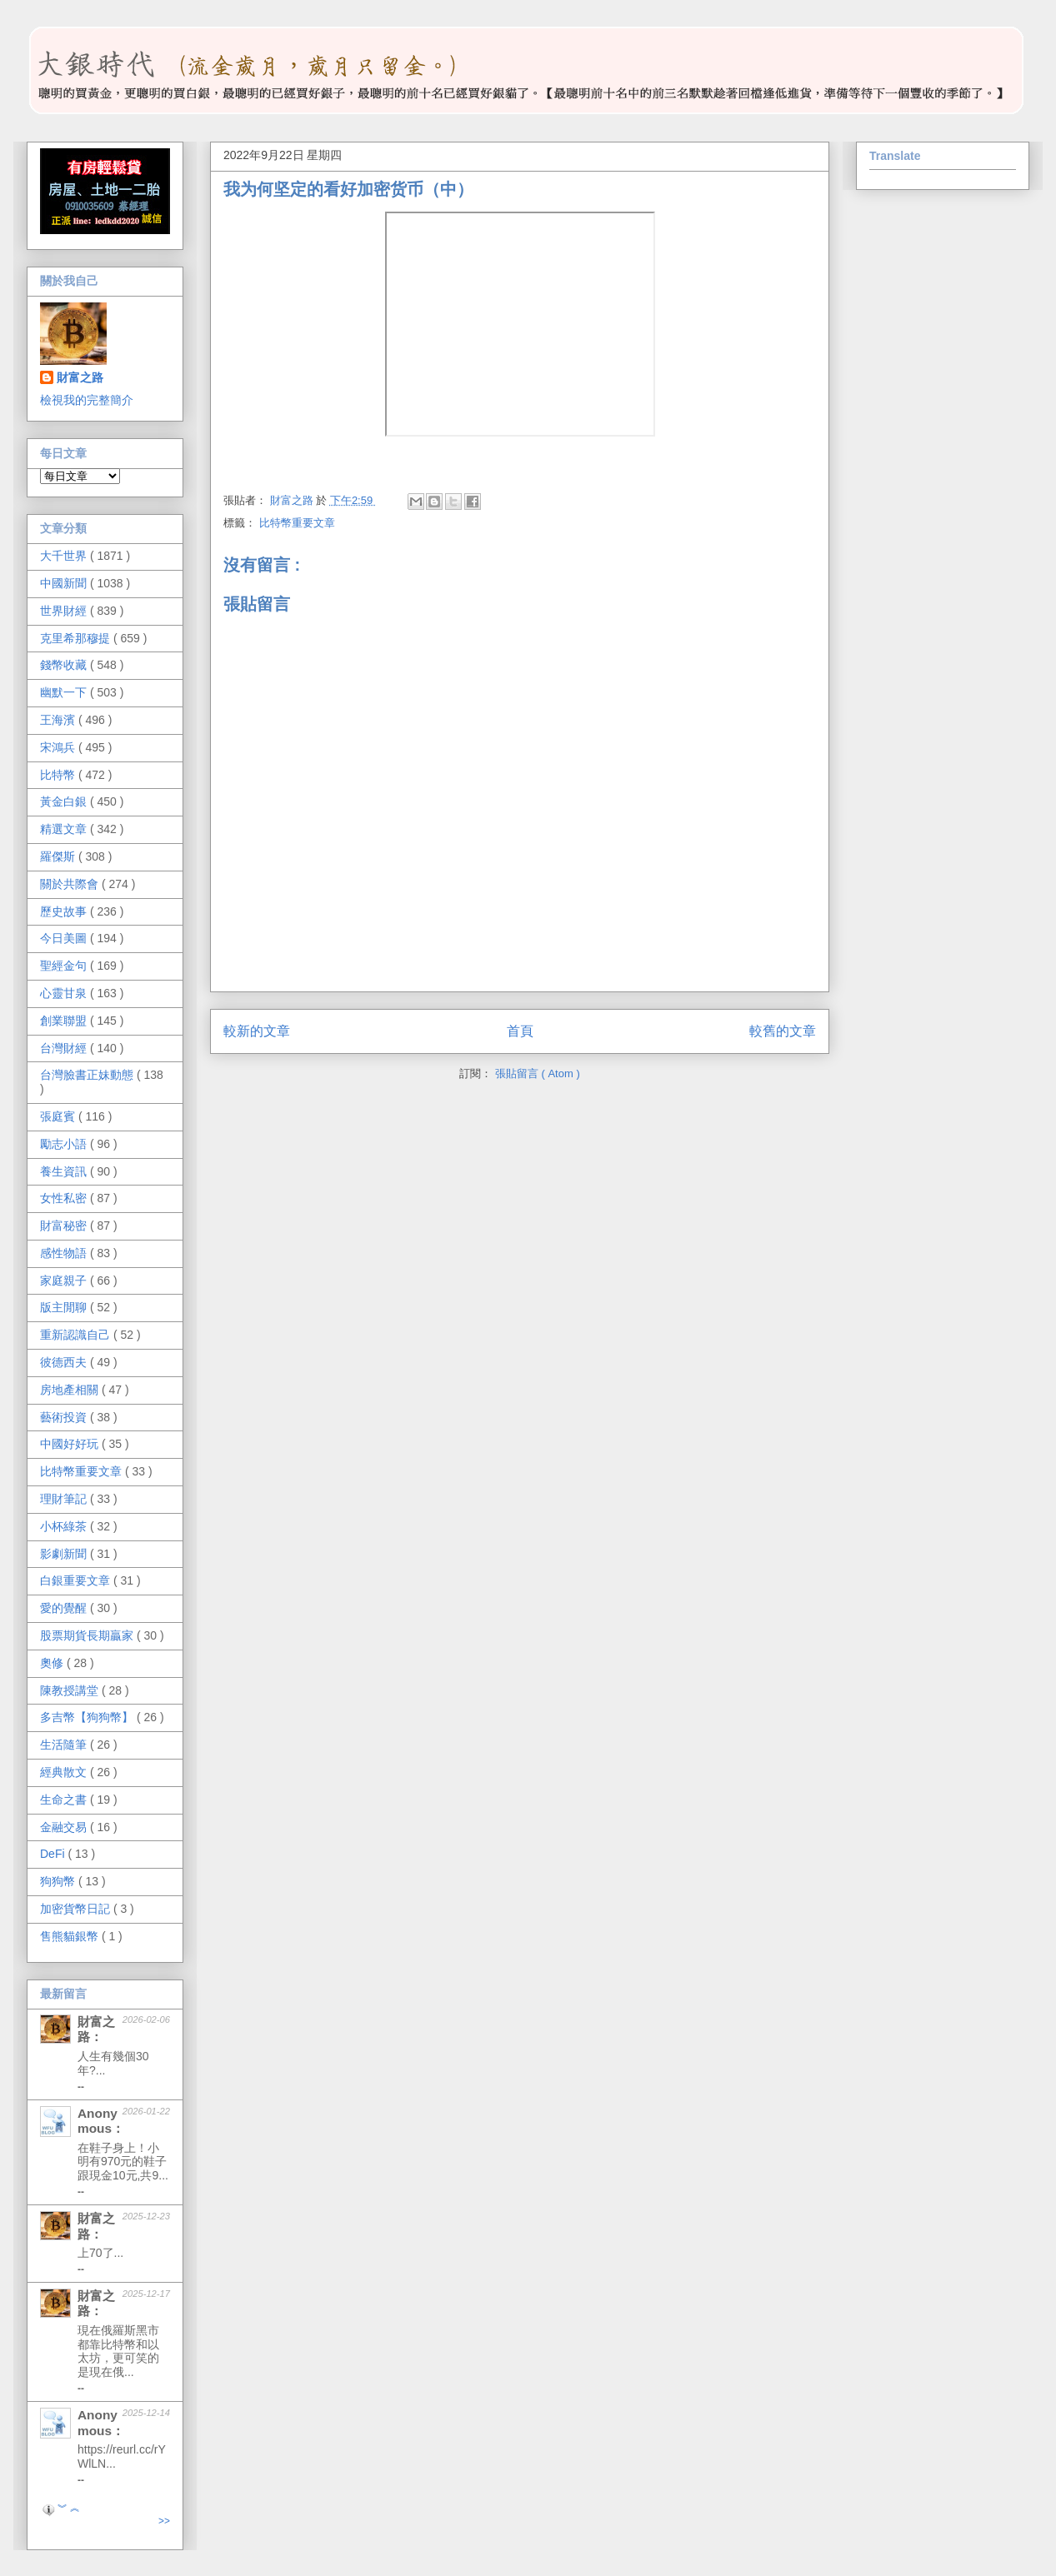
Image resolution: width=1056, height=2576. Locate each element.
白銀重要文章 (76, 1580)
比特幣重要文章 (297, 523)
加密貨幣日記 (76, 1908)
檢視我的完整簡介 (86, 400)
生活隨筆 (65, 1744)
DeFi (54, 1853)
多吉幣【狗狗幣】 (88, 1717)
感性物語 (65, 1253)
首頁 (520, 1031)
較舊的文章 (782, 1031)
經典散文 (65, 1772)
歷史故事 (65, 911)
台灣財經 (65, 1048)
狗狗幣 (59, 1881)
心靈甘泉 (65, 993)
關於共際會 (71, 884)
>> (164, 2521)
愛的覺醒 (65, 1608)
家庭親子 (65, 1280)
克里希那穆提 (76, 638)
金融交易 (65, 1827)
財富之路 (80, 377)
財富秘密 (65, 1225)
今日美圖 (65, 938)
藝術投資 (65, 1417)
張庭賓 (59, 1116)
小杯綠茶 (65, 1526)
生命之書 (65, 1799)
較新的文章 (256, 1031)
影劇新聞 (65, 1553)
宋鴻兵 (59, 747)
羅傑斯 (59, 856)
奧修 (53, 1663)
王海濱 (59, 719)
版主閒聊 (65, 1307)
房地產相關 (71, 1389)
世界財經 (65, 610)
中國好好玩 (71, 1443)
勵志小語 (65, 1144)
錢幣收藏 (65, 664)
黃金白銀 (65, 801)
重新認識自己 (76, 1334)
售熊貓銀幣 (71, 1936)
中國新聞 (65, 583)
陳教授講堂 (71, 1690)
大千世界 (65, 555)
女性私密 (65, 1198)
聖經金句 (65, 965)
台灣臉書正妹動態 (88, 1074)
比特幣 (59, 774)
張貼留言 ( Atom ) (537, 1073)
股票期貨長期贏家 (88, 1635)
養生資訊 (65, 1171)
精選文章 (65, 829)
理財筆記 (65, 1498)
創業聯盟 (65, 1020)
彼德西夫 (65, 1362)
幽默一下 (65, 692)
